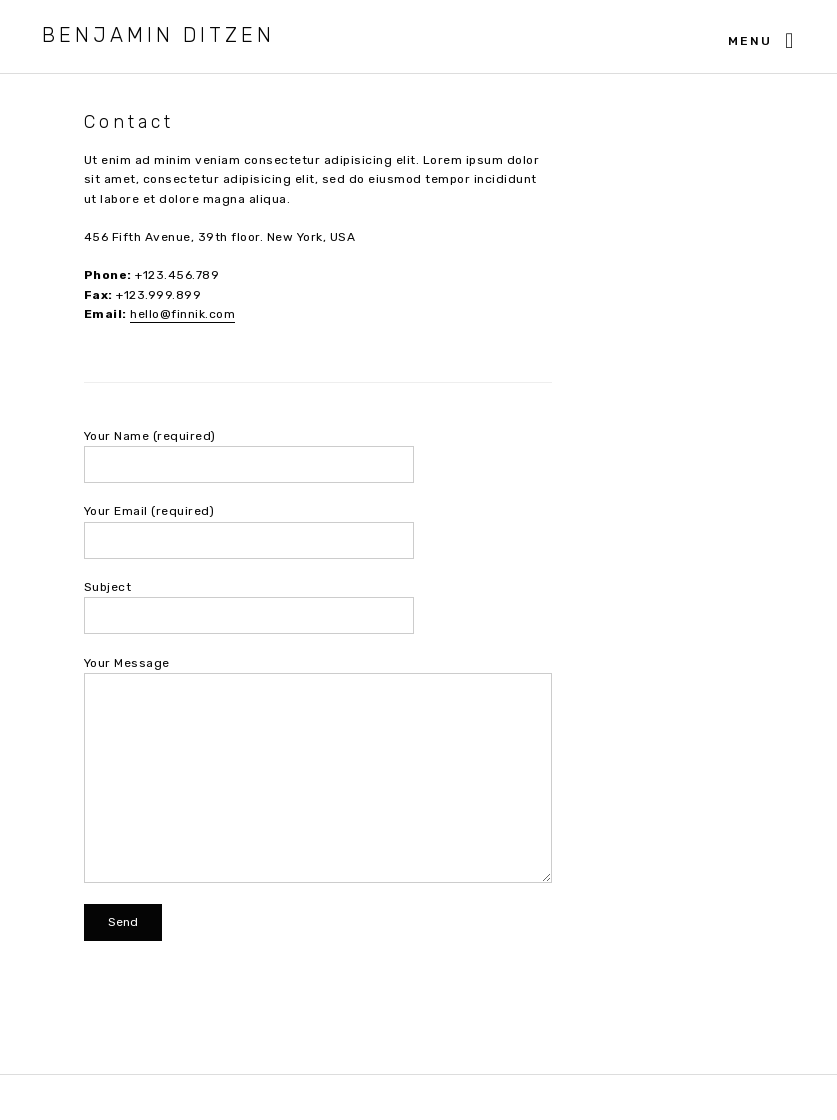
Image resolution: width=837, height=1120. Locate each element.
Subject (318, 607)
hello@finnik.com (182, 314)
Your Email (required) (318, 531)
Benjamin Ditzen (158, 35)
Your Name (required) (318, 456)
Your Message (318, 769)
